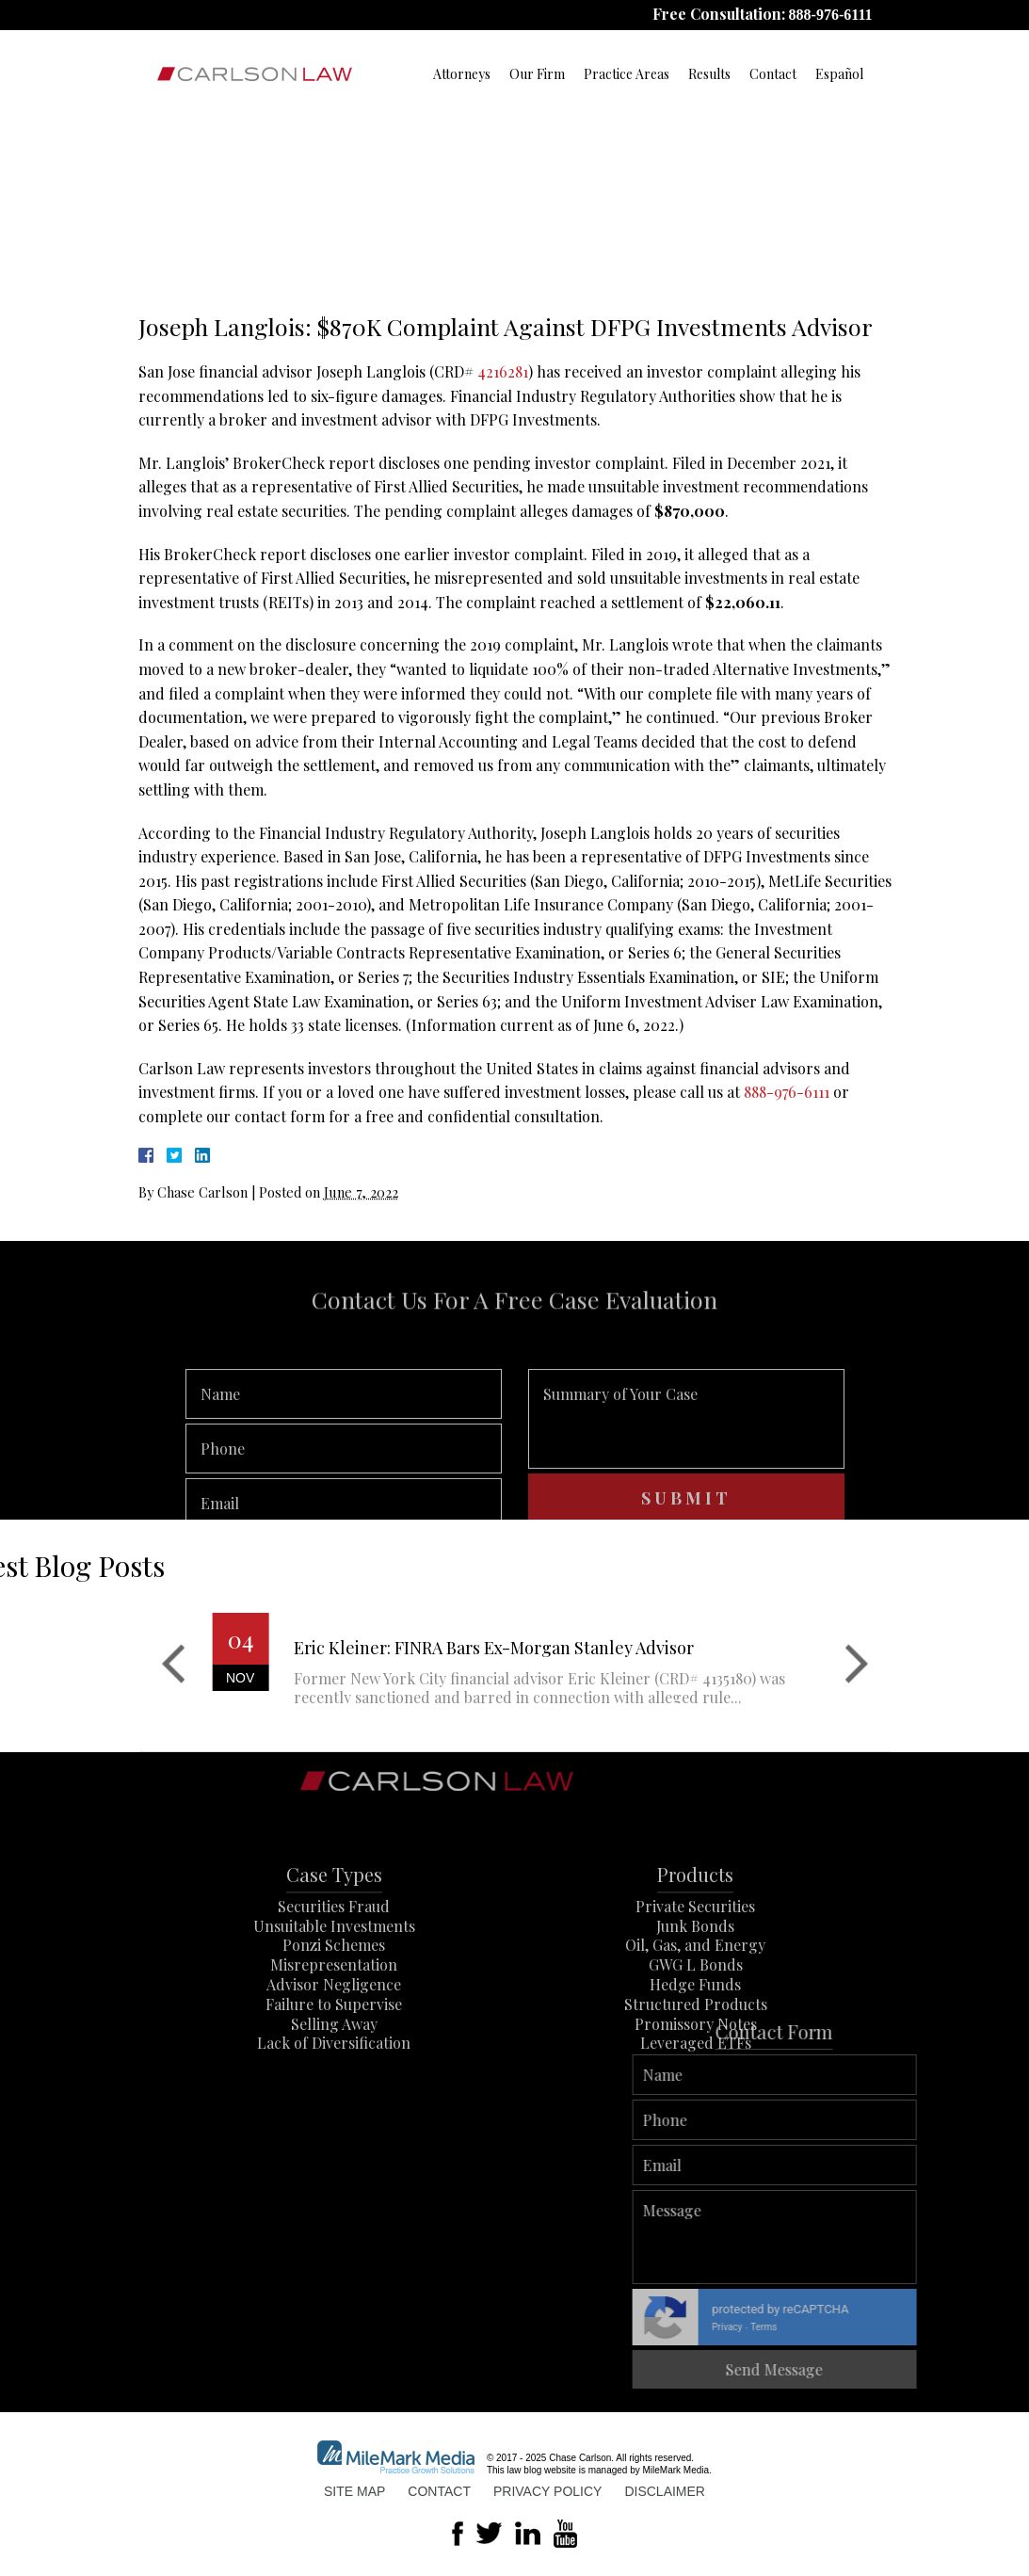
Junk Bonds (695, 1975)
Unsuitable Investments (334, 1975)
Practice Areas (626, 74)
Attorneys (461, 74)
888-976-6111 (831, 15)
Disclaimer (664, 2491)
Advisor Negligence (333, 2034)
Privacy (968, 2327)
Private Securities (695, 1955)
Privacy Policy (547, 2491)
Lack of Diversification (333, 2092)
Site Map (354, 2491)
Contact (772, 74)
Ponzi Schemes (333, 1994)
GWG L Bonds (696, 2014)
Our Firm (537, 74)
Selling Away (334, 2073)
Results (709, 74)
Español (839, 74)
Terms (1004, 2327)
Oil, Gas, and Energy (695, 1994)
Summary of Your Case (686, 1457)
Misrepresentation (333, 2014)
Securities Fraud (334, 1955)
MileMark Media (676, 2470)
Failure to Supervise (333, 2053)
